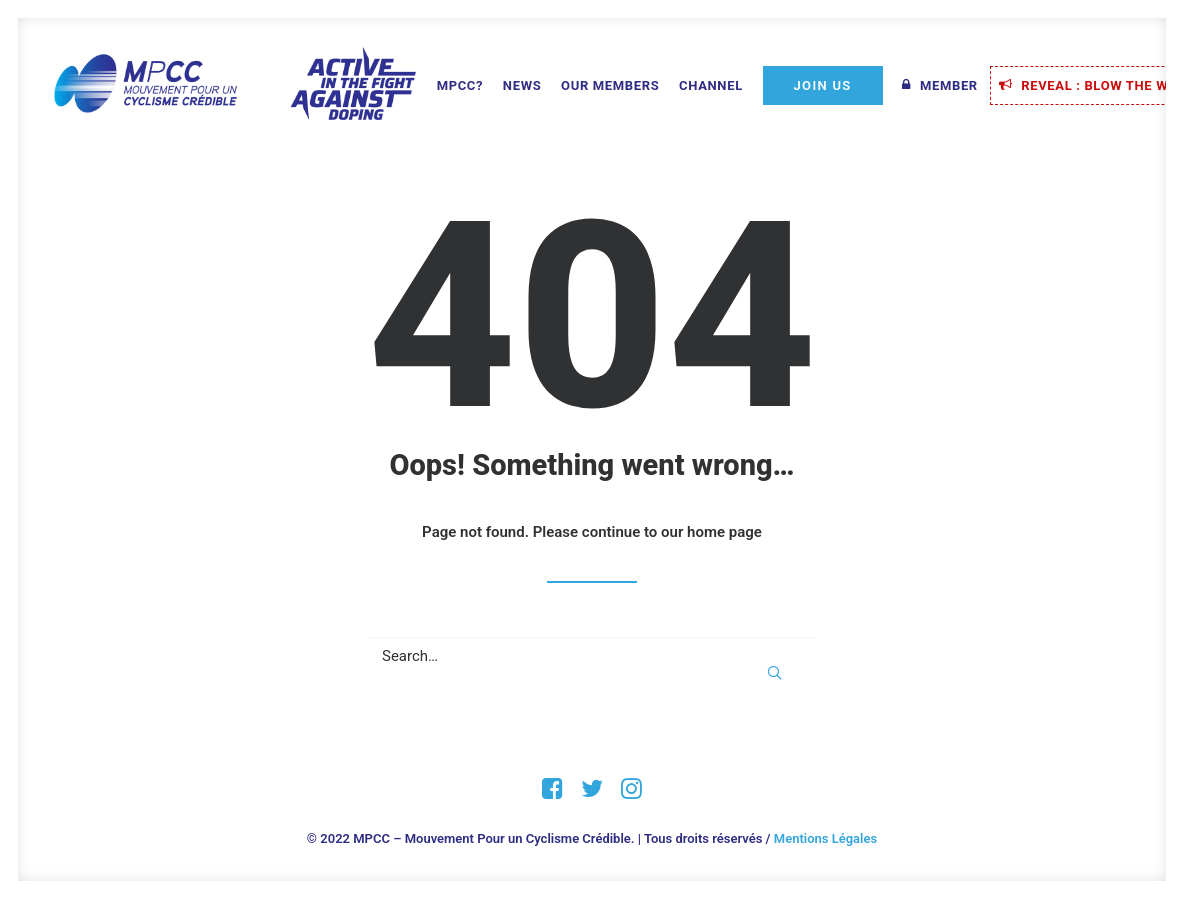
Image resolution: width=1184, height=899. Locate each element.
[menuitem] (460, 86)
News (522, 85)
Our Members (610, 85)
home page (724, 532)
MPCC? (460, 85)
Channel (711, 85)
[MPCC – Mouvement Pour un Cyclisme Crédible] (234, 85)
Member (949, 85)
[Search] (592, 656)
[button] (774, 672)
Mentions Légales (825, 838)
